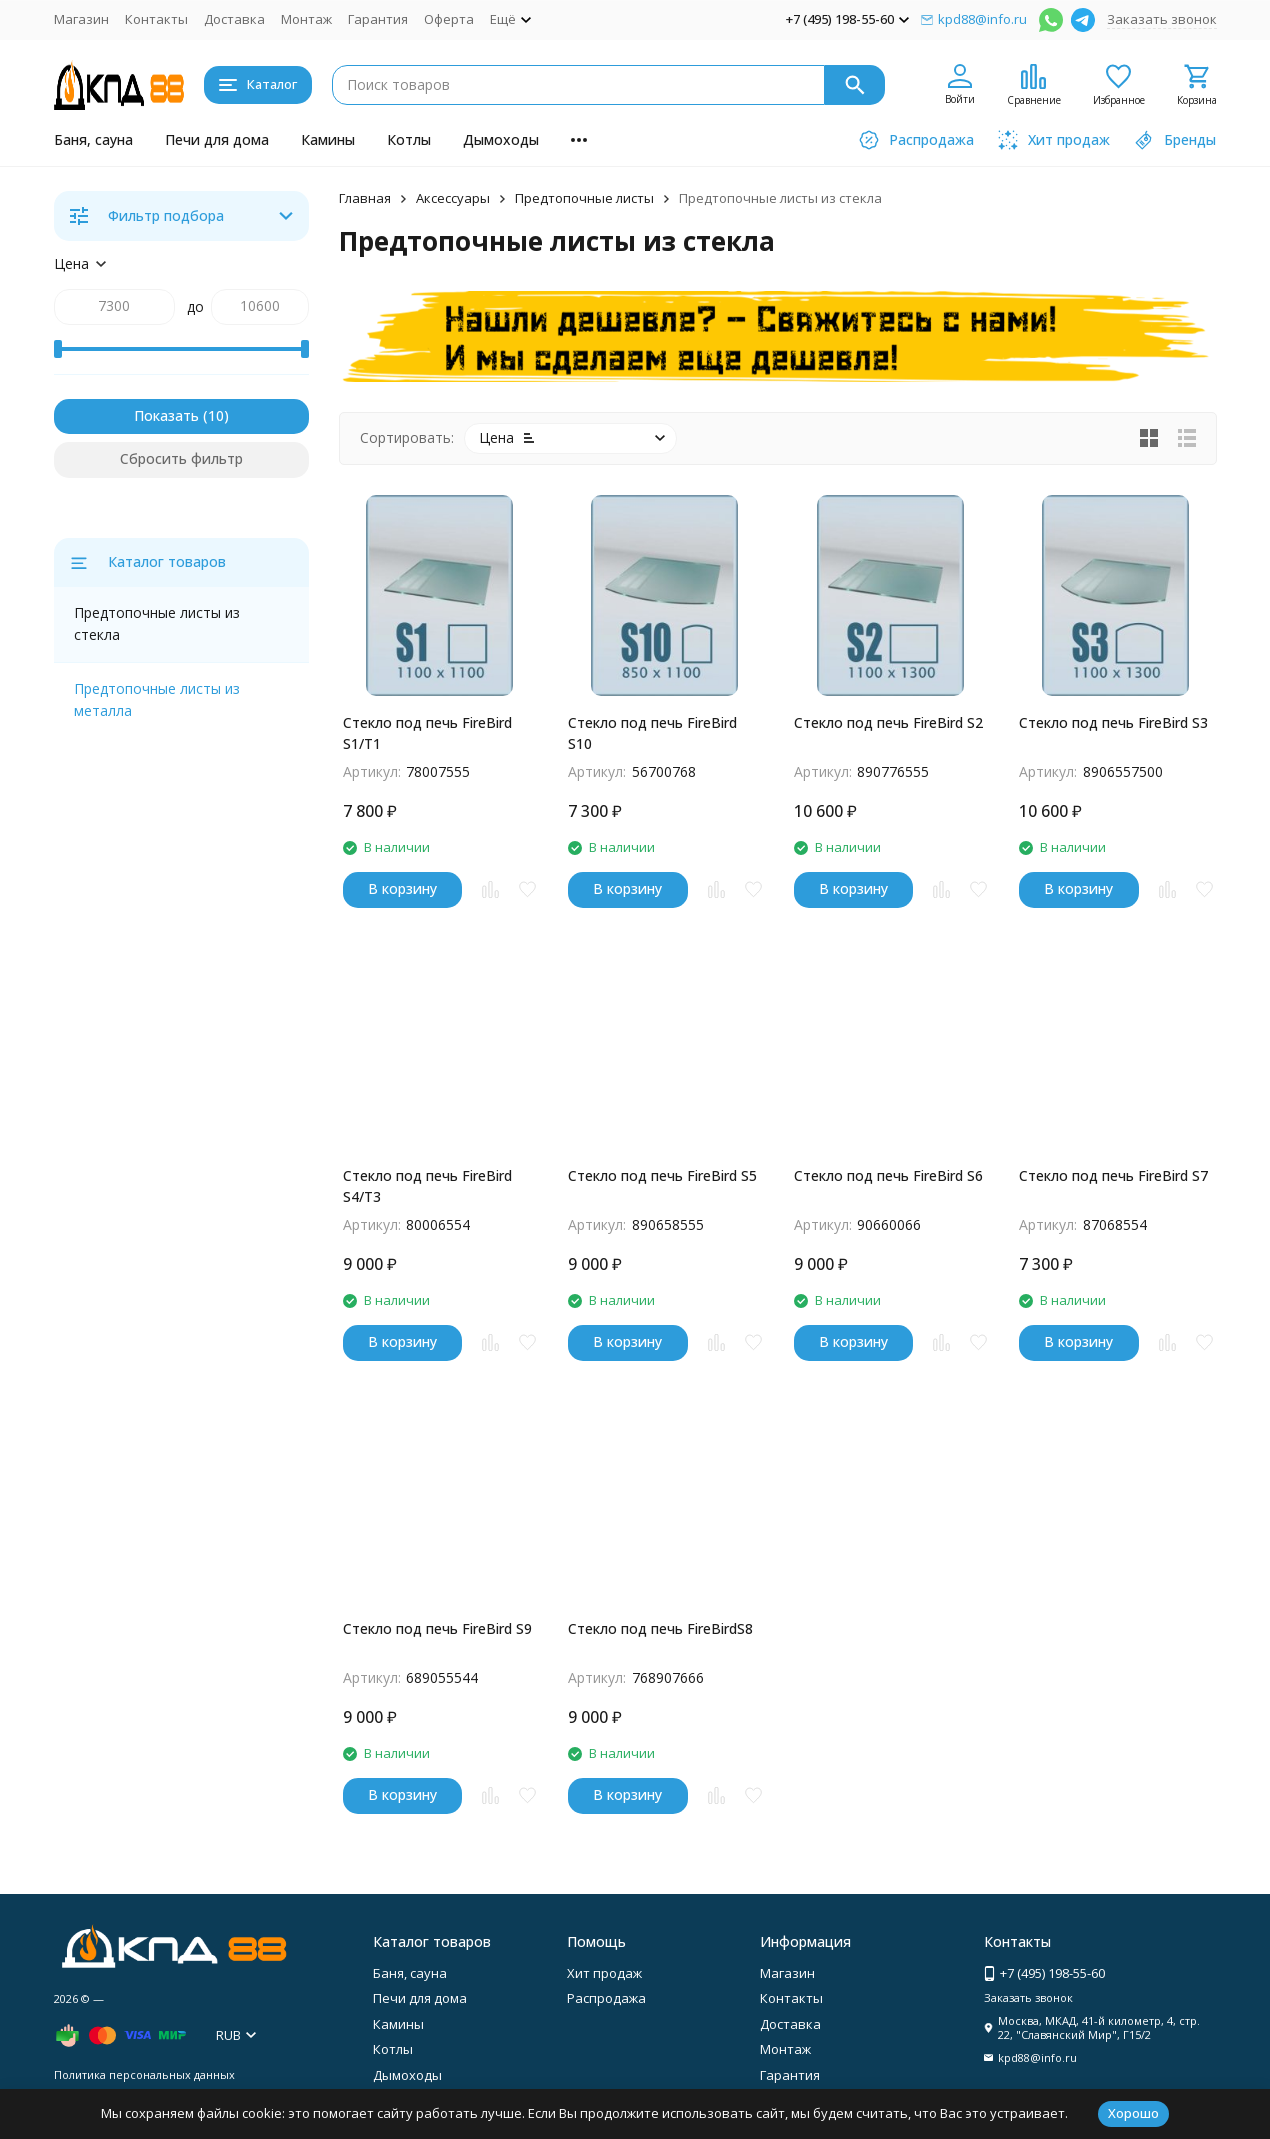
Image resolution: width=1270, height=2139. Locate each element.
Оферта (449, 19)
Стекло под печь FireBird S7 (1113, 1175)
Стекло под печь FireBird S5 (662, 1175)
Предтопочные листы (584, 198)
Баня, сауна (93, 139)
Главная (365, 198)
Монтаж (306, 19)
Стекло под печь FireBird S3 (1113, 722)
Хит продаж (604, 1973)
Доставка (234, 19)
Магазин (81, 19)
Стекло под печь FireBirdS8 (660, 1628)
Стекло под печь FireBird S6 (888, 1175)
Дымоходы (501, 139)
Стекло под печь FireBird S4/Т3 (427, 1186)
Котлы (409, 139)
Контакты (156, 19)
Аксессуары (453, 198)
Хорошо (1133, 2113)
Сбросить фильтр (181, 458)
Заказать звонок (1162, 19)
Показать (166, 415)
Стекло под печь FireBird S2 (888, 722)
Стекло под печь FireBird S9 (437, 1628)
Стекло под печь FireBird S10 (652, 733)
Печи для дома (217, 139)
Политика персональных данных (144, 2074)
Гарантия (378, 19)
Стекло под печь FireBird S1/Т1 (427, 733)
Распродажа (606, 1998)
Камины (328, 139)
